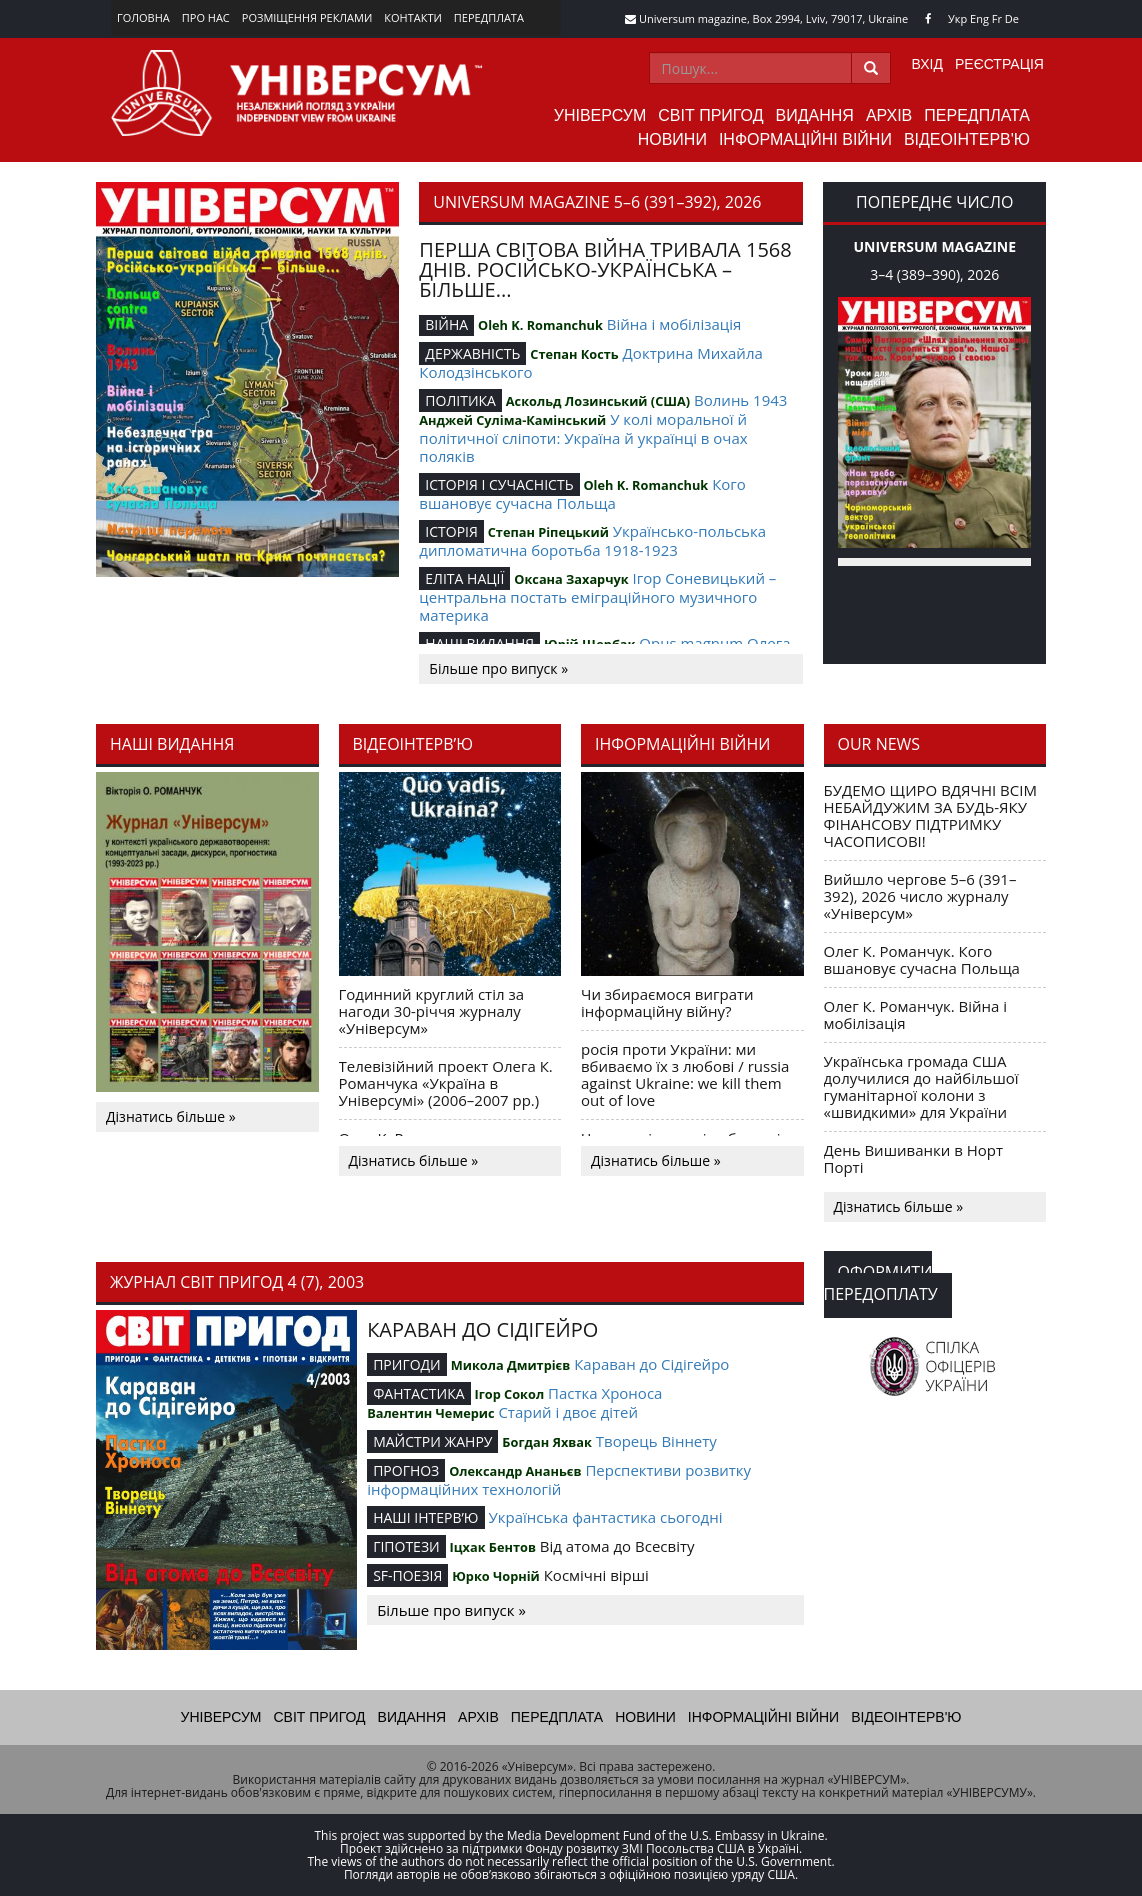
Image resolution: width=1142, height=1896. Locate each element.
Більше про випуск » (498, 668)
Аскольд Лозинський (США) (598, 401)
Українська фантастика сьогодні (605, 1517)
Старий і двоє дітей (568, 1412)
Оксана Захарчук (571, 579)
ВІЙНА (446, 324)
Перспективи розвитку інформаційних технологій (559, 1479)
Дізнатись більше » (171, 1116)
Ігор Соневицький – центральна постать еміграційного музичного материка (597, 596)
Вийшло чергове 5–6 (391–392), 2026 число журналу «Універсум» (920, 896)
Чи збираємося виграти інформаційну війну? (667, 1002)
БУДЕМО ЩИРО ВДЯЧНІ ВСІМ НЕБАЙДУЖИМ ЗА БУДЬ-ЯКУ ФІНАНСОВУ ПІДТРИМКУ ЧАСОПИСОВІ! (930, 815)
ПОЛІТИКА (460, 400)
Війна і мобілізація (674, 324)
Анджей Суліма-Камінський (512, 420)
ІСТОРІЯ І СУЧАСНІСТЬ (499, 484)
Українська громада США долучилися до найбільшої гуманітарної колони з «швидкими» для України (921, 1086)
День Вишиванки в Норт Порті (913, 1158)
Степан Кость (574, 354)
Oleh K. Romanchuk (540, 325)
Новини (672, 139)
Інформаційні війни (805, 139)
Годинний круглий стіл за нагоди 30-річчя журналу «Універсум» (432, 1011)
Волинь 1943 (740, 400)
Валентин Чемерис (430, 1413)
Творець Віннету (656, 1441)
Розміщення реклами (307, 17)
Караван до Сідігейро (651, 1364)
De (1012, 18)
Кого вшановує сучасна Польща (582, 493)
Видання (815, 115)
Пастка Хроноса (605, 1393)
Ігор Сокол (509, 1394)
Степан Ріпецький (548, 532)
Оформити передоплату (881, 1283)
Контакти (413, 17)
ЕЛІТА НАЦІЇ (464, 578)
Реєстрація (999, 64)
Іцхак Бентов (493, 1547)
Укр (957, 18)
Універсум (600, 115)
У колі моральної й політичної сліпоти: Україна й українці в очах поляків (583, 437)
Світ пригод (710, 115)
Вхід (927, 64)
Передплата (489, 17)
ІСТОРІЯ (451, 531)
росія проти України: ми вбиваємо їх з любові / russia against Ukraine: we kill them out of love (685, 1074)
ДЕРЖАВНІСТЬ (472, 353)
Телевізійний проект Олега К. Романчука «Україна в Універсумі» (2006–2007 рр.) (446, 1083)
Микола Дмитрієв (511, 1365)
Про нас (206, 17)
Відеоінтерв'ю (967, 139)
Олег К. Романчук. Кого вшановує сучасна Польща (922, 959)
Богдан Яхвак (547, 1442)
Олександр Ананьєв (515, 1471)
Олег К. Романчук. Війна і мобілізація (916, 1014)
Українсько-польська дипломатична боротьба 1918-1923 (592, 540)
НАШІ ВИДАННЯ (479, 643)
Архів (889, 115)
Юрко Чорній (496, 1576)
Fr (997, 18)
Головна (143, 17)
